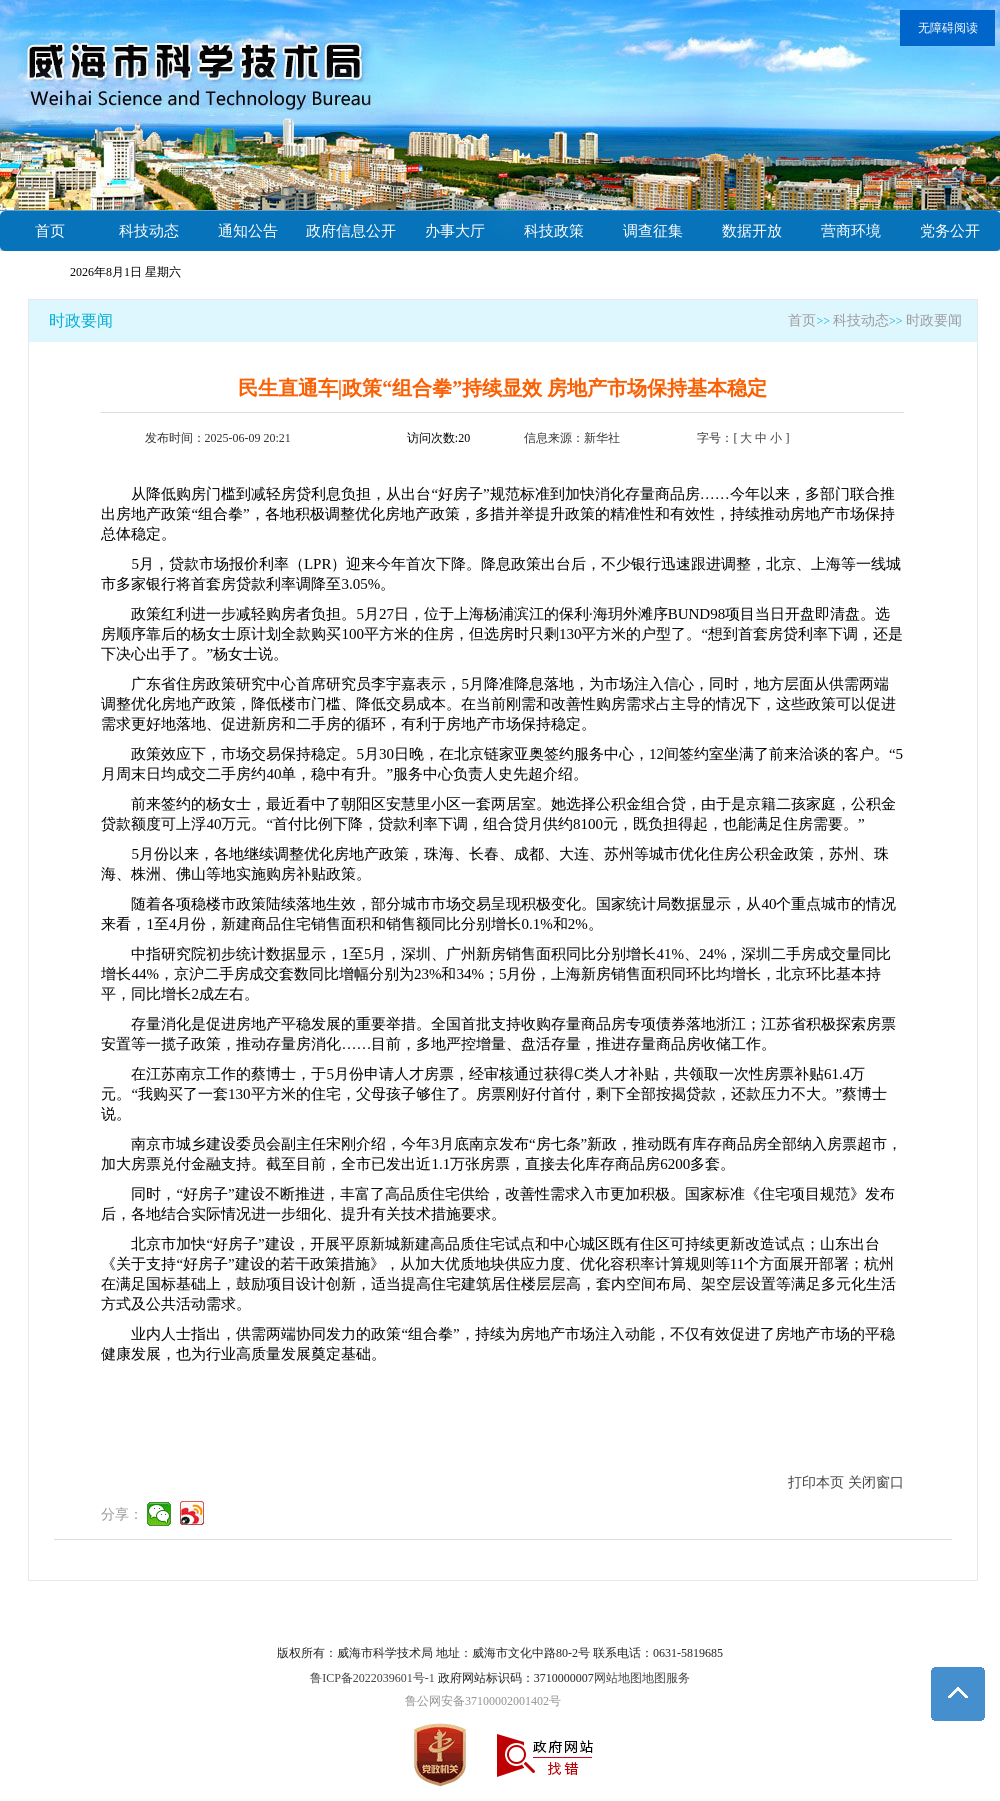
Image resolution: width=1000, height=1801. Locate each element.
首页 (50, 231)
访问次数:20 (438, 438)
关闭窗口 (876, 1482)
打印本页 (816, 1482)
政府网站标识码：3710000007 (516, 1678)
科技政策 (554, 231)
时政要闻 (81, 320)
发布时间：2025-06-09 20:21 (218, 438)
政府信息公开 (351, 231)
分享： (122, 1514)
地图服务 (666, 1678)
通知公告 (248, 231)
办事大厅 (455, 231)
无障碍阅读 (948, 28)
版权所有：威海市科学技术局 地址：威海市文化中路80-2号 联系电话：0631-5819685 (500, 1653)
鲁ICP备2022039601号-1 (372, 1678)
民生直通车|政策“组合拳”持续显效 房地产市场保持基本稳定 (502, 388)
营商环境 (851, 231)
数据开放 (752, 231)
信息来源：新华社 (572, 438)
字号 (709, 438)
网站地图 (618, 1678)
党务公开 (950, 231)
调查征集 (653, 231)
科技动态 (149, 231)
